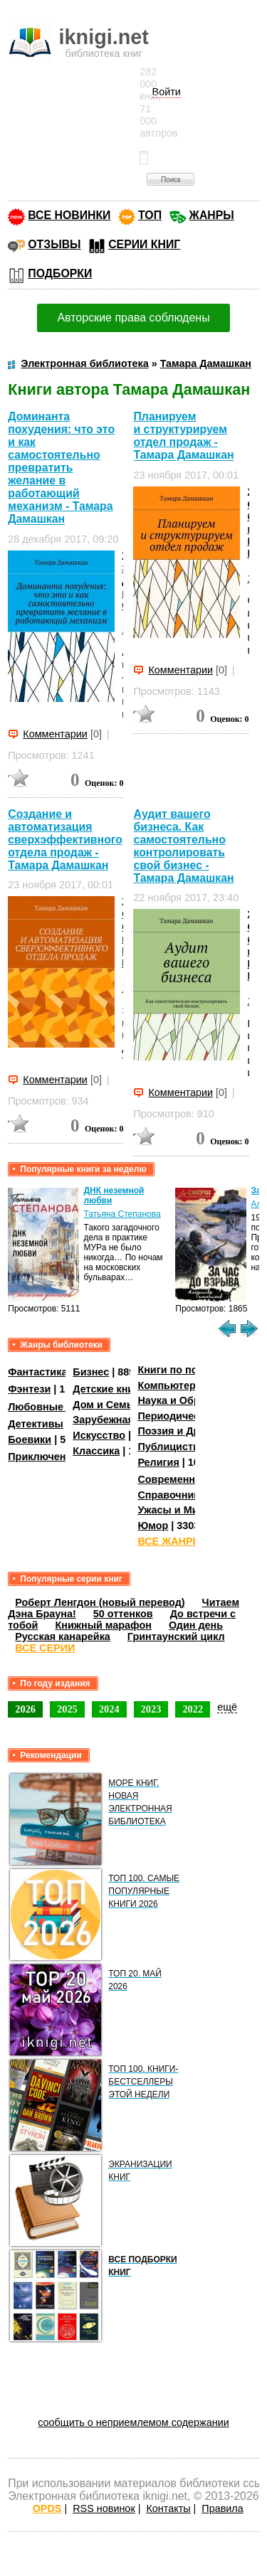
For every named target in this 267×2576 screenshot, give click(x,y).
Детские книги (109, 1389)
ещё (227, 1707)
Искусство (99, 1435)
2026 (25, 1709)
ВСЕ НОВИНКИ (69, 215)
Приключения (43, 1456)
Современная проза (188, 1479)
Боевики (29, 1439)
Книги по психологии (190, 1369)
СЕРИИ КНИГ (144, 244)
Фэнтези (29, 1389)
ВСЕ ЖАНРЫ (169, 1541)
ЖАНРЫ (211, 215)
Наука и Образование (191, 1400)
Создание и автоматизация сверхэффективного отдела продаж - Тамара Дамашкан (65, 839)
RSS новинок (104, 2508)
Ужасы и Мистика (181, 1510)
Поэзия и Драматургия (194, 1431)
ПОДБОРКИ (60, 273)
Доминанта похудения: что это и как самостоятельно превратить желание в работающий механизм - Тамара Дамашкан (61, 467)
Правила (222, 2508)
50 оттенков (123, 1613)
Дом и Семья (106, 1404)
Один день (196, 1625)
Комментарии (55, 734)
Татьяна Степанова (121, 1214)
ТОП (150, 215)
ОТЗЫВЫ (54, 244)
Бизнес (91, 1372)
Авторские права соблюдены (133, 318)
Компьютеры (170, 1385)
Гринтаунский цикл (176, 1636)
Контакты (168, 2508)
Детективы (35, 1424)
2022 (192, 1709)
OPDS (47, 2508)
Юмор (152, 1525)
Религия (158, 1462)
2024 (109, 1709)
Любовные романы (57, 1406)
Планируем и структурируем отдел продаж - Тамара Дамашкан (183, 435)
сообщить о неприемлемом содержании (133, 2422)
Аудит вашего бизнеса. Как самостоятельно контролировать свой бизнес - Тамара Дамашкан (183, 846)
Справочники (171, 1495)
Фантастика (37, 1372)
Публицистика (173, 1446)
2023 (151, 1709)
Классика (96, 1451)
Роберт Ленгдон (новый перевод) (99, 1602)
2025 (67, 1709)
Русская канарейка (62, 1636)
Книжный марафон (103, 1625)
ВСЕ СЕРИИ (45, 1648)
